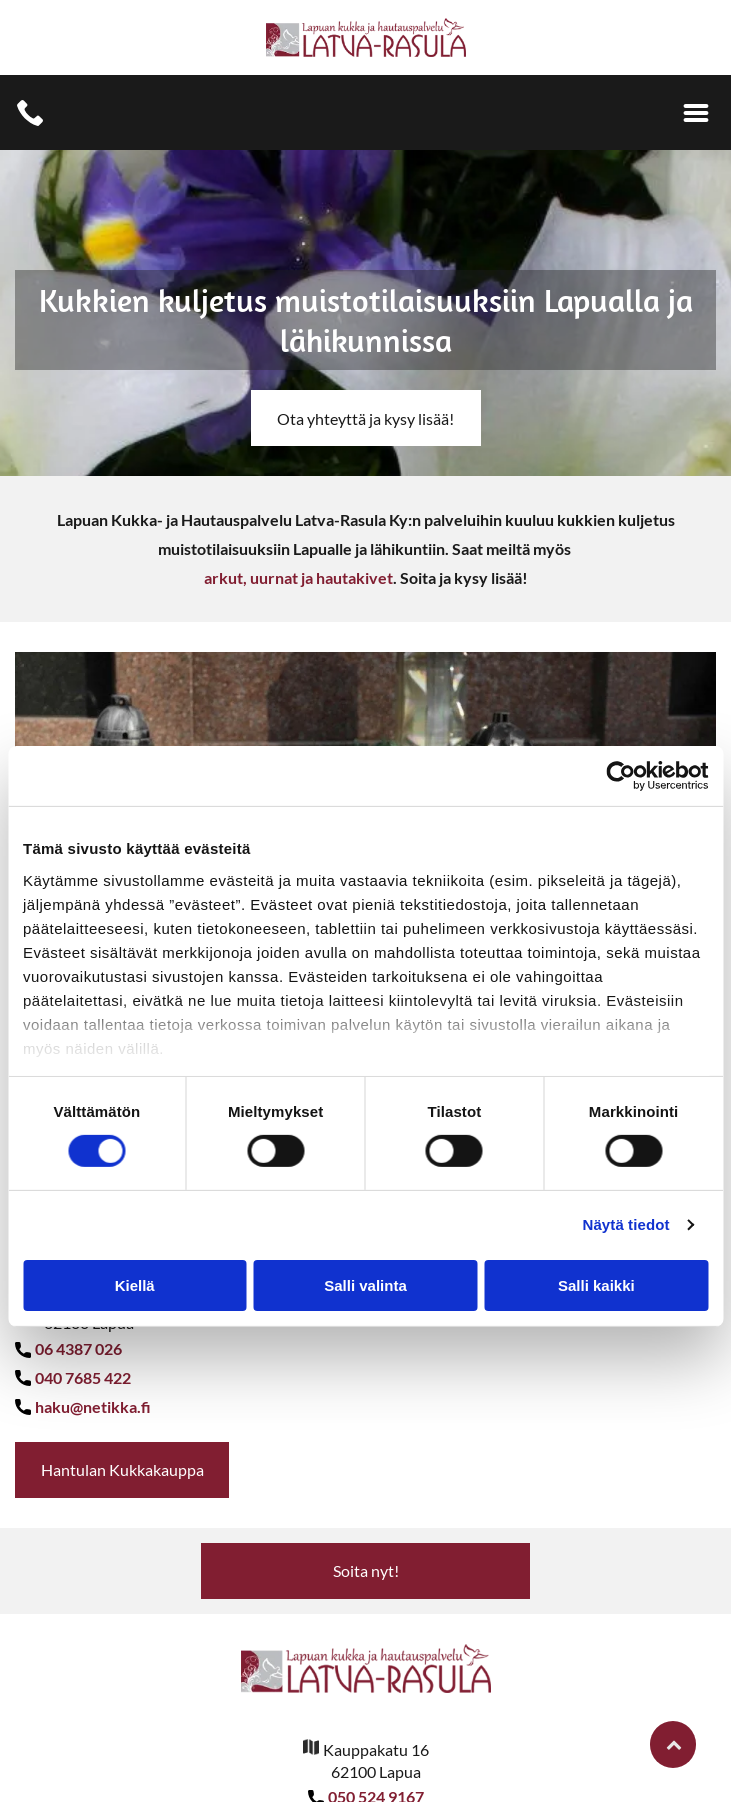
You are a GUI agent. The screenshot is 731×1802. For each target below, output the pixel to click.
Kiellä (135, 1285)
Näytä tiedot (626, 1224)
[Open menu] (696, 113)
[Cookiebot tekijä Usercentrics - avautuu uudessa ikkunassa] (620, 776)
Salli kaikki (596, 1285)
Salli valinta (365, 1285)
